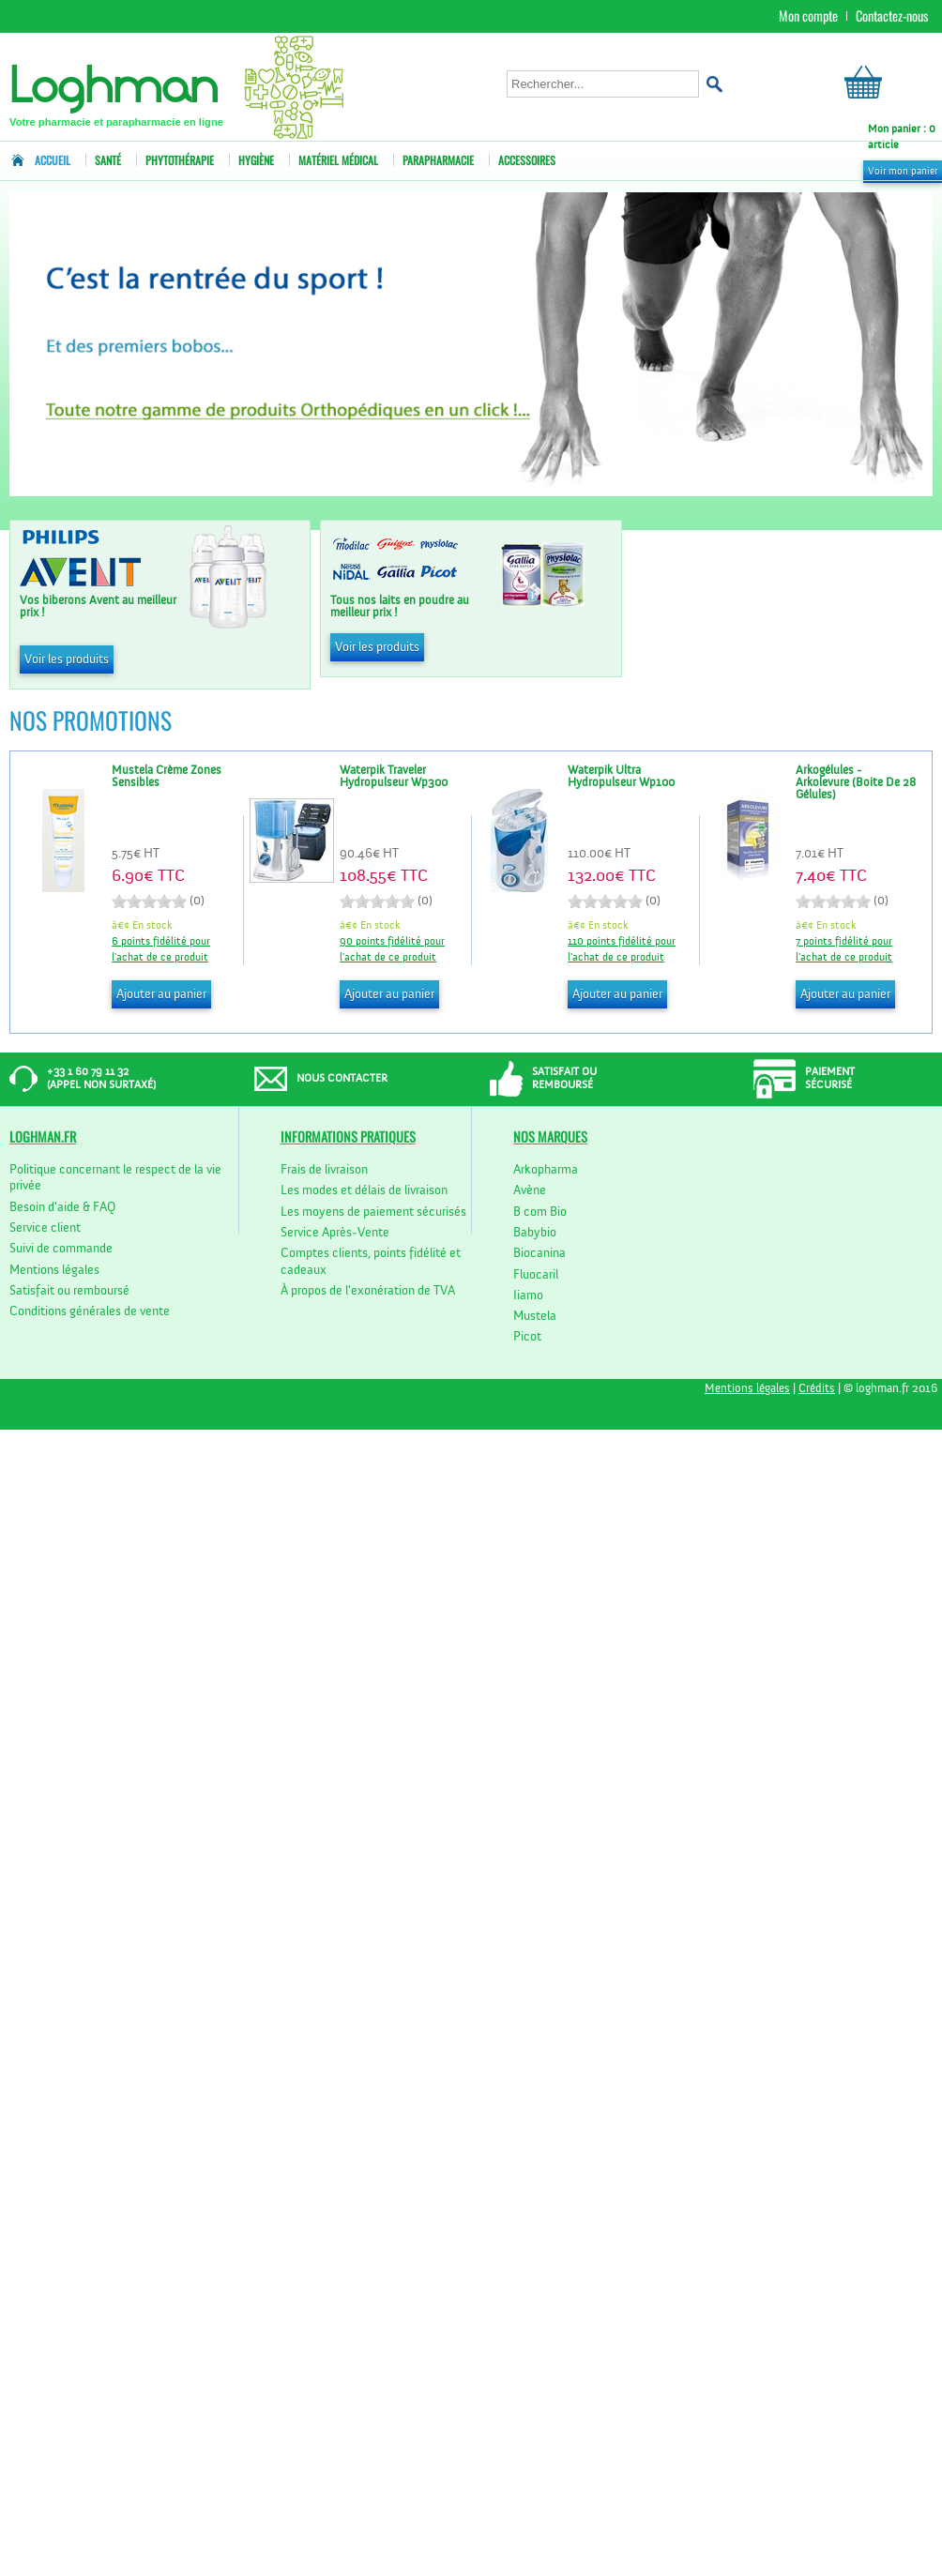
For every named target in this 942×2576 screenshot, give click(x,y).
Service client (45, 1228)
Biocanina (539, 1253)
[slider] (149, 901)
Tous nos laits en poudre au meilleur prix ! (399, 607)
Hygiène (256, 160)
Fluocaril (535, 1274)
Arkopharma (545, 1169)
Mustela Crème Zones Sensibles (166, 777)
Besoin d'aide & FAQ (62, 1207)
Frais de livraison (324, 1169)
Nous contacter (341, 1078)
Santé (108, 160)
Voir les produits (66, 659)
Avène (529, 1190)
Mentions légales (54, 1270)
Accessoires (526, 160)
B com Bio (540, 1212)
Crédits (816, 1389)
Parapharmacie (438, 160)
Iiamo (528, 1295)
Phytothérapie (179, 160)
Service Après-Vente (335, 1232)
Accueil (45, 160)
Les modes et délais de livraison (364, 1190)
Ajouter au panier (161, 994)
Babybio (534, 1232)
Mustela (534, 1316)
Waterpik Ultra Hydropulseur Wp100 (621, 777)
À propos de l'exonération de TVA (368, 1290)
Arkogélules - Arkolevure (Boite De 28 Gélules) (856, 783)
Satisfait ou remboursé (69, 1290)
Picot (527, 1336)
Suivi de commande (61, 1248)
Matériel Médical (338, 160)
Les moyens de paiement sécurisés (373, 1212)
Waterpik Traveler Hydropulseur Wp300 (394, 777)
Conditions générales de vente (89, 1311)
